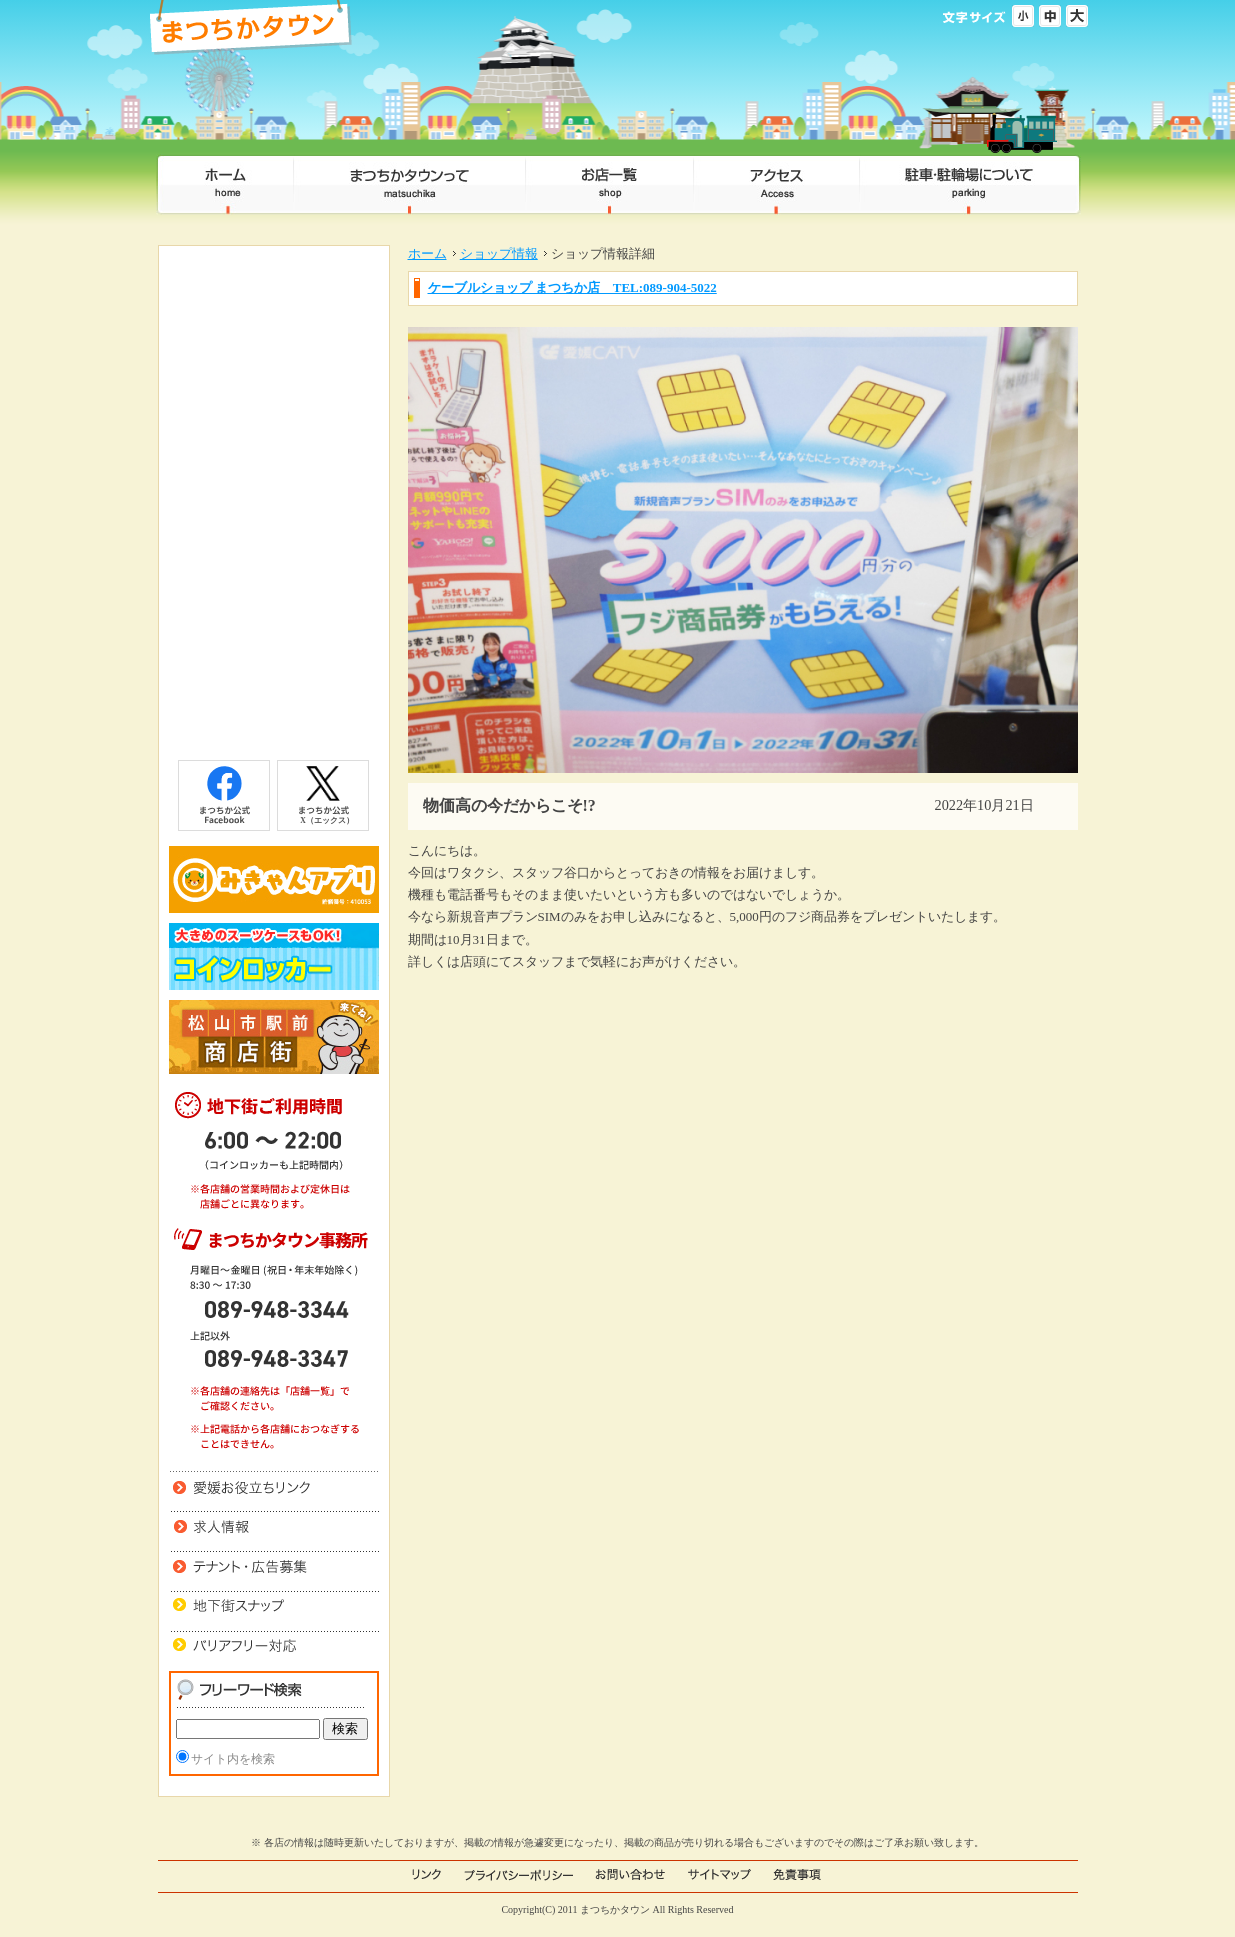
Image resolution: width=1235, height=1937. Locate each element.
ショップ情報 (499, 253)
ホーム (427, 253)
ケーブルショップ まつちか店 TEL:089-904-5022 (572, 287)
